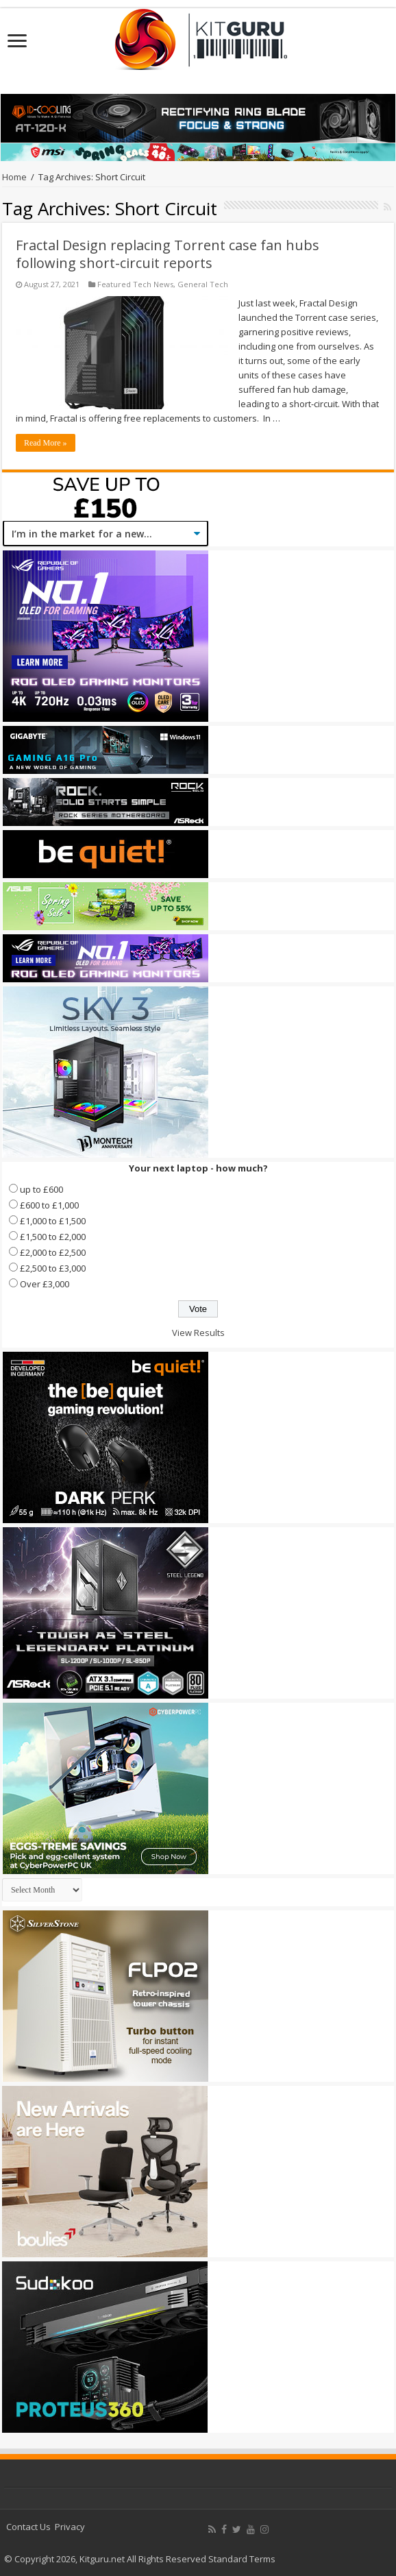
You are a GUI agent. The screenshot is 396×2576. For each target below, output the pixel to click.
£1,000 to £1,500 (53, 1221)
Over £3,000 (44, 1284)
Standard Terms (241, 2559)
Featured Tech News (135, 284)
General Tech (202, 284)
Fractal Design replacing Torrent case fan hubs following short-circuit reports (167, 254)
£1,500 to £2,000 (53, 1236)
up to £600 (41, 1189)
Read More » (45, 443)
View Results (198, 1332)
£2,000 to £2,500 (53, 1252)
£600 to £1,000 (49, 1205)
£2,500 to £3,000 (53, 1268)
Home (14, 177)
